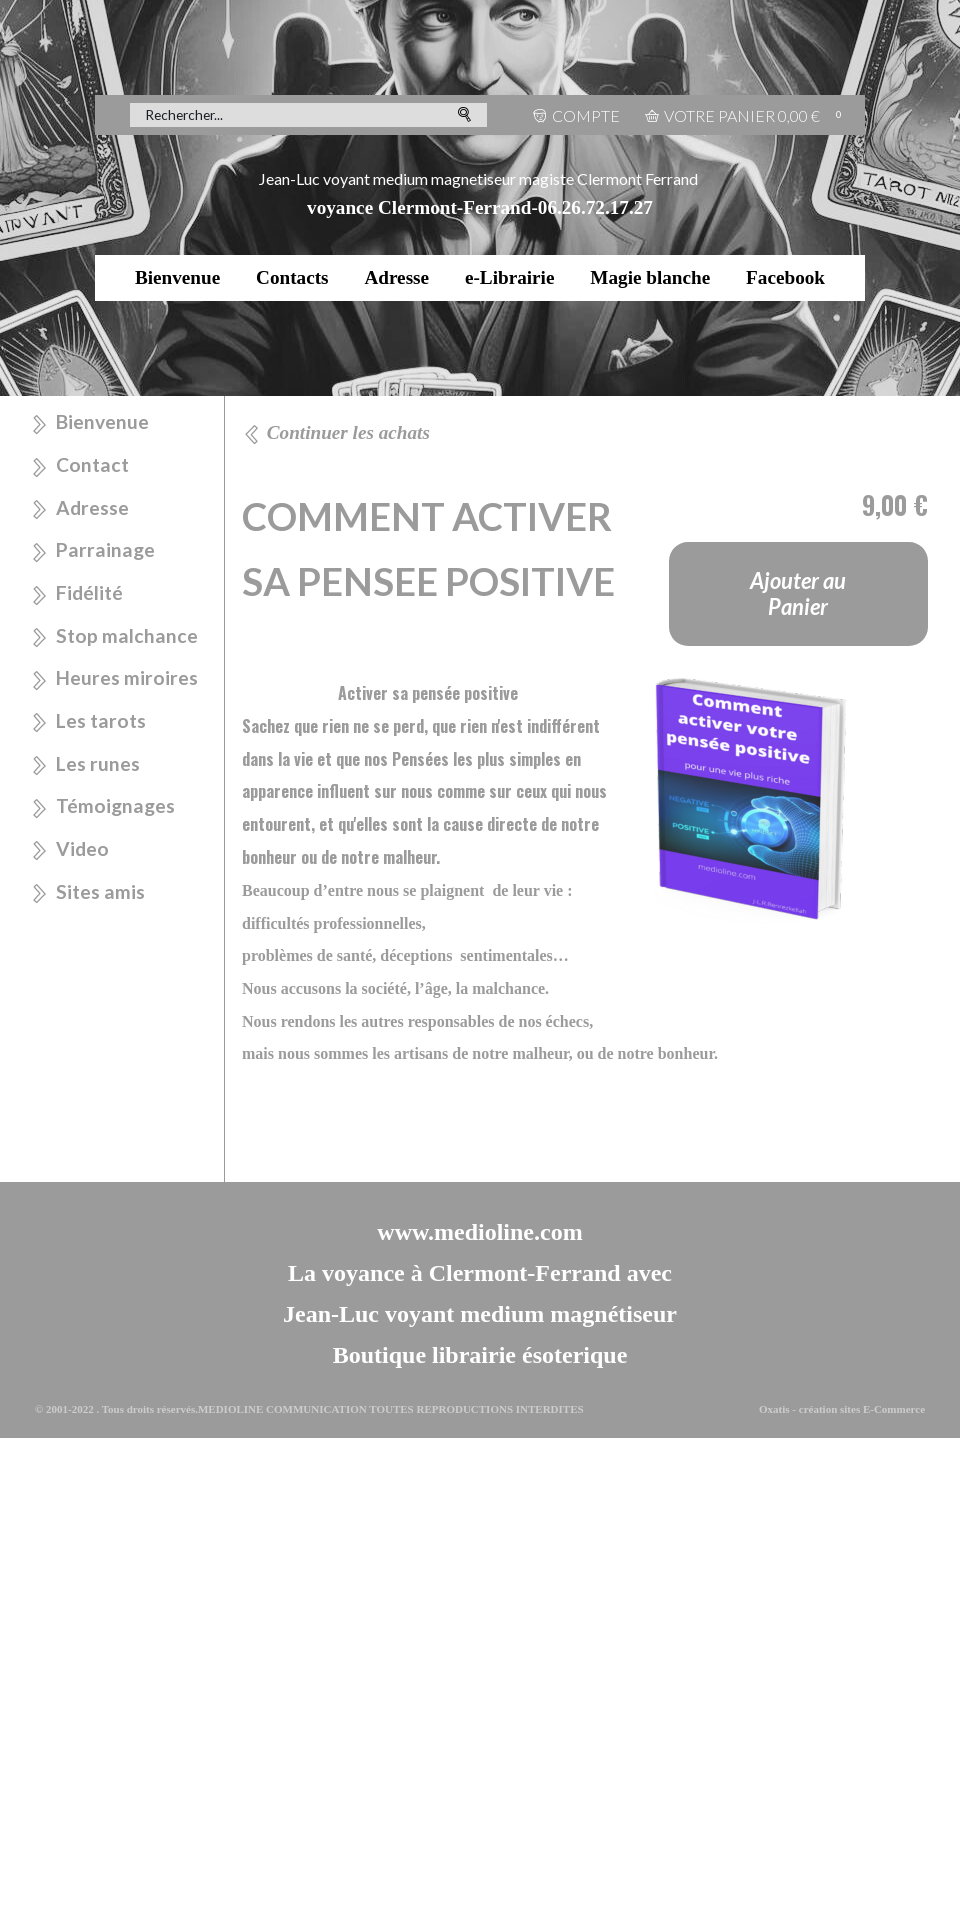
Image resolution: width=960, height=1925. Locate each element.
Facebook (785, 277)
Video (82, 848)
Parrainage (105, 549)
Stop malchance (127, 635)
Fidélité (89, 592)
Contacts (292, 277)
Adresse (396, 277)
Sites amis (100, 891)
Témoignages (115, 805)
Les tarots (101, 720)
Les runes (98, 763)
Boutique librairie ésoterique (480, 1355)
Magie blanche (650, 277)
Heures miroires (127, 677)
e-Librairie (510, 277)
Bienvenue (177, 277)
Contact (92, 464)
